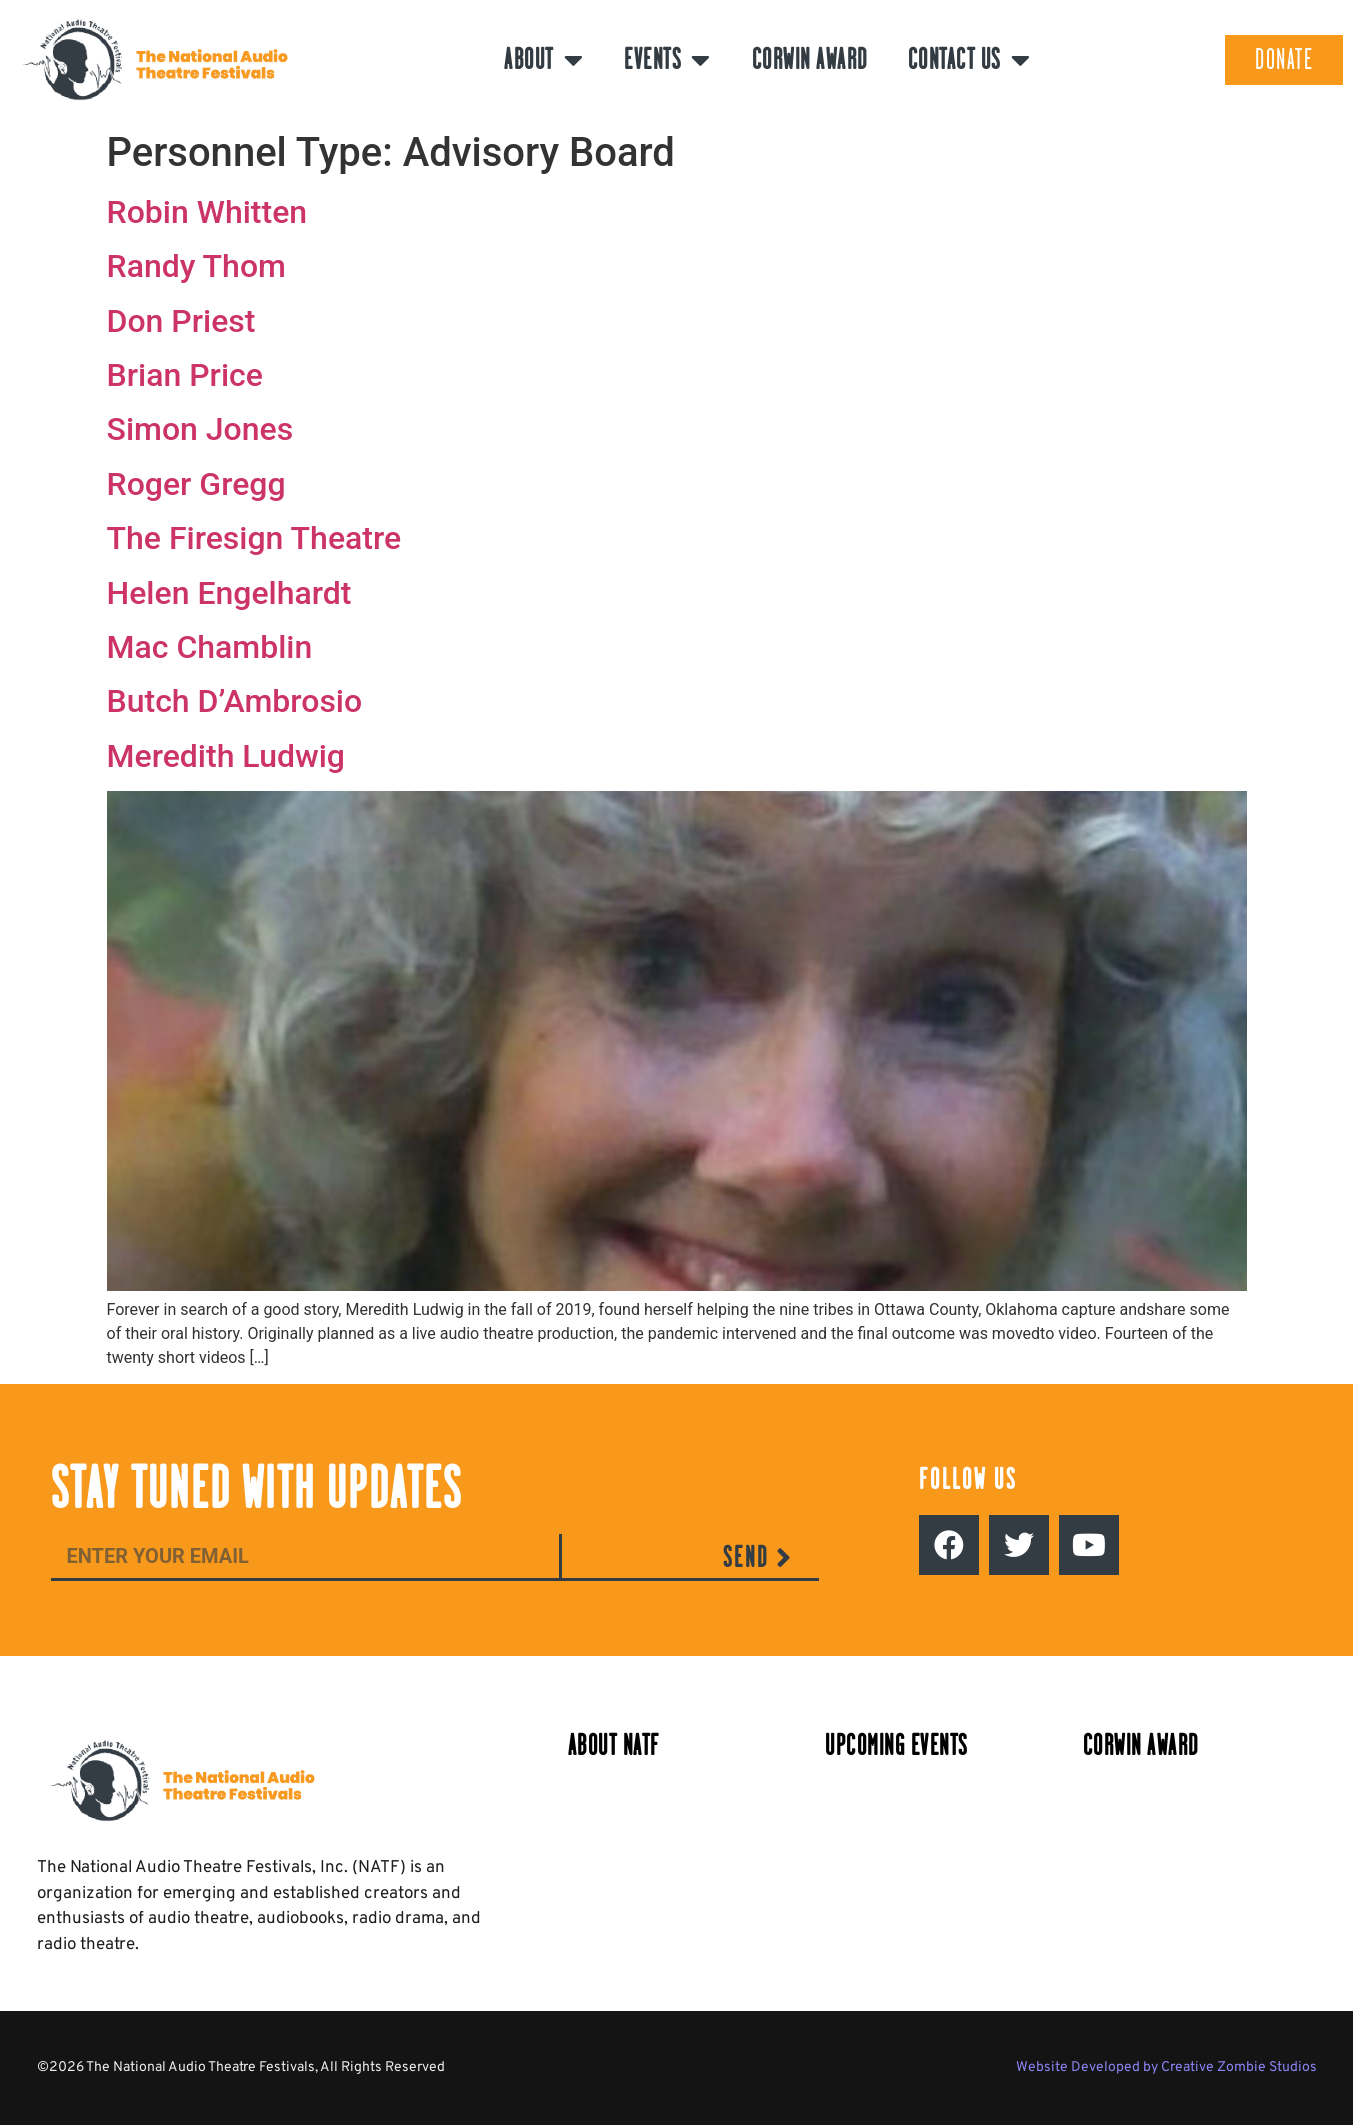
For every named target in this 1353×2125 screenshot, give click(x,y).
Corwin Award (810, 59)
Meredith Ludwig (226, 756)
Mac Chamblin (210, 647)
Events (668, 60)
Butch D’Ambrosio (235, 701)
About (544, 60)
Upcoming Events (896, 1745)
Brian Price (185, 375)
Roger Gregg (196, 484)
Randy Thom (196, 266)
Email (71, 1522)
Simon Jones (200, 429)
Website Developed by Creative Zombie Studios (1166, 2067)
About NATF (614, 1745)
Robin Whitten (207, 212)
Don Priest (181, 321)
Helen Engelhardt (229, 593)
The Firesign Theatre (254, 538)
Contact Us (970, 60)
